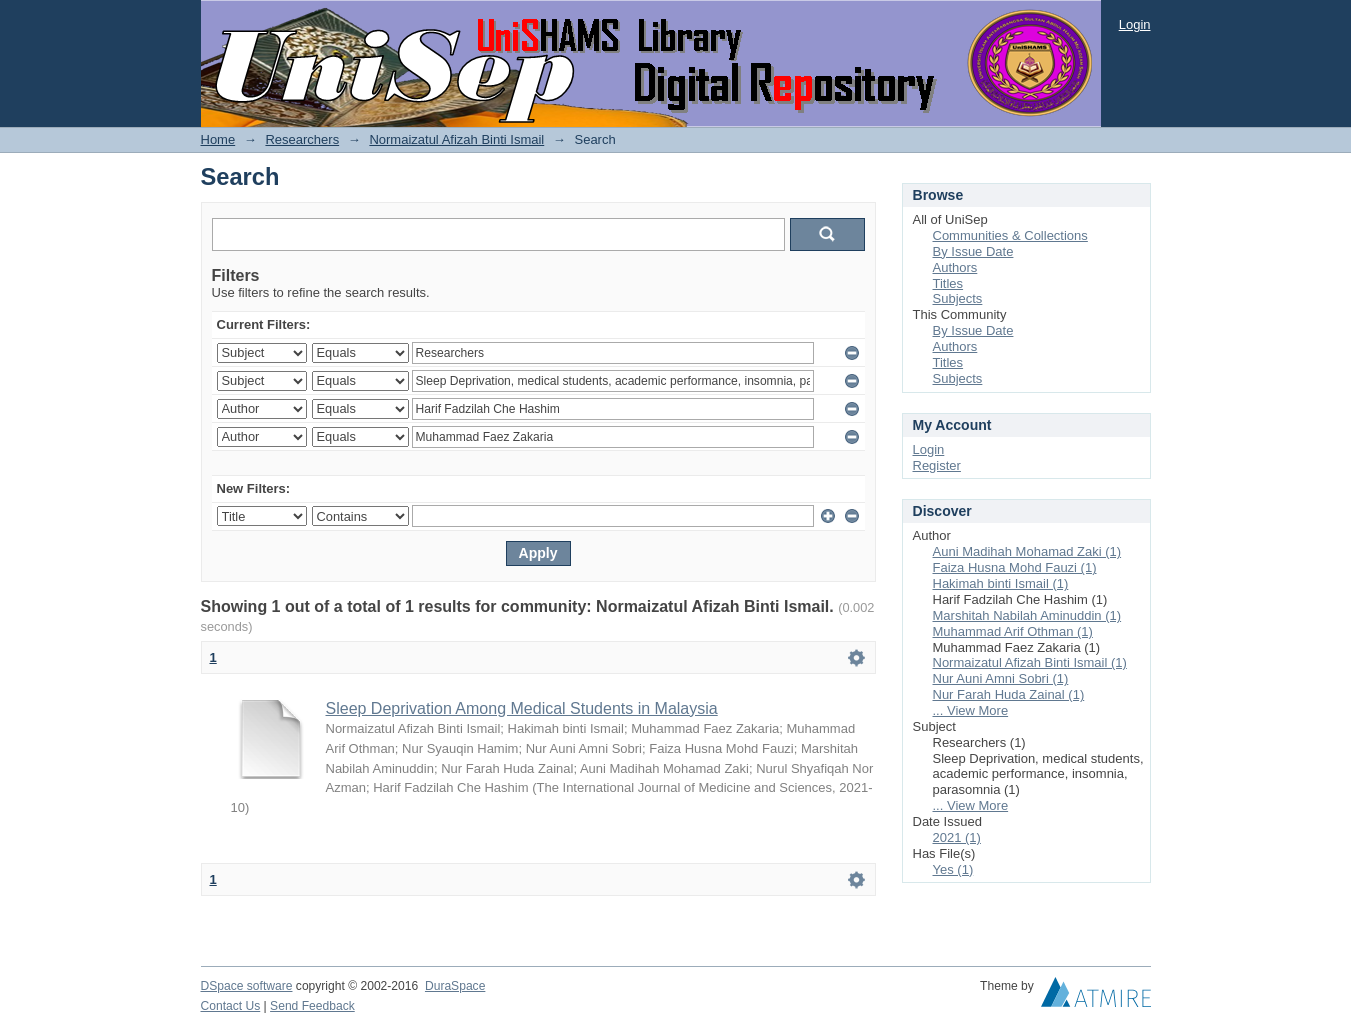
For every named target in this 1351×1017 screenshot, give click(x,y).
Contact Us (231, 1006)
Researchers (302, 139)
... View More (971, 710)
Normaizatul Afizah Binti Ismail (456, 139)
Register (937, 465)
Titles (948, 283)
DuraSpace (455, 986)
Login (1135, 24)
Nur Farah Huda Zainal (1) (1009, 694)
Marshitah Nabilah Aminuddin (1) (1027, 615)
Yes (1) (953, 869)
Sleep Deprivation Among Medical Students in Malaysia (522, 708)
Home (218, 139)
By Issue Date (973, 251)
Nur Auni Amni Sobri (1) (1001, 678)
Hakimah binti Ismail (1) (1001, 583)
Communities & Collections (1010, 235)
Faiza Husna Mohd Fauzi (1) (1015, 567)
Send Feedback (312, 1006)
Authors (955, 267)
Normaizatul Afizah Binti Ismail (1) (1030, 662)
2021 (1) (957, 837)
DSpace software (247, 986)
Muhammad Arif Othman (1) (1013, 631)
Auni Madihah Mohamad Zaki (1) (1027, 551)
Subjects (958, 298)
